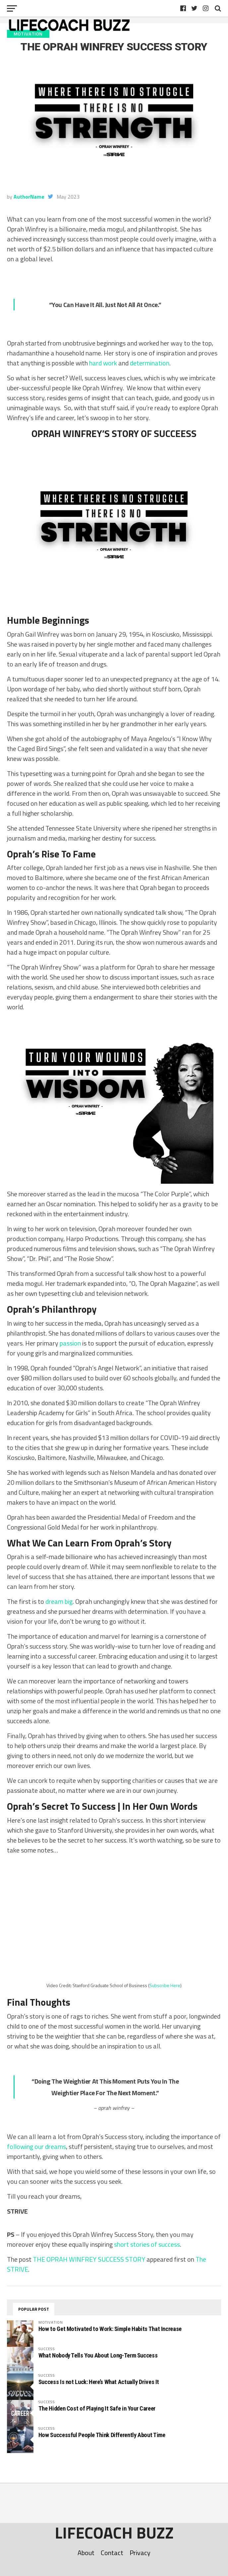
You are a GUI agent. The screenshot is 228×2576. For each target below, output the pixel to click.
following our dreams (36, 2146)
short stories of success (147, 2244)
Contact (112, 2552)
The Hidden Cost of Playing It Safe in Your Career (96, 2408)
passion (70, 1343)
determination (149, 363)
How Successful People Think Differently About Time (101, 2434)
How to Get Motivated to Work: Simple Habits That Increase (110, 2328)
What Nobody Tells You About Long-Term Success (97, 2355)
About (86, 2552)
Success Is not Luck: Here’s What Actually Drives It (98, 2381)
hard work (103, 363)
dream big (59, 1601)
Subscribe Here (164, 1985)
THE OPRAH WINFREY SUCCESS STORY (89, 2259)
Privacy (140, 2552)
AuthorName (29, 197)
